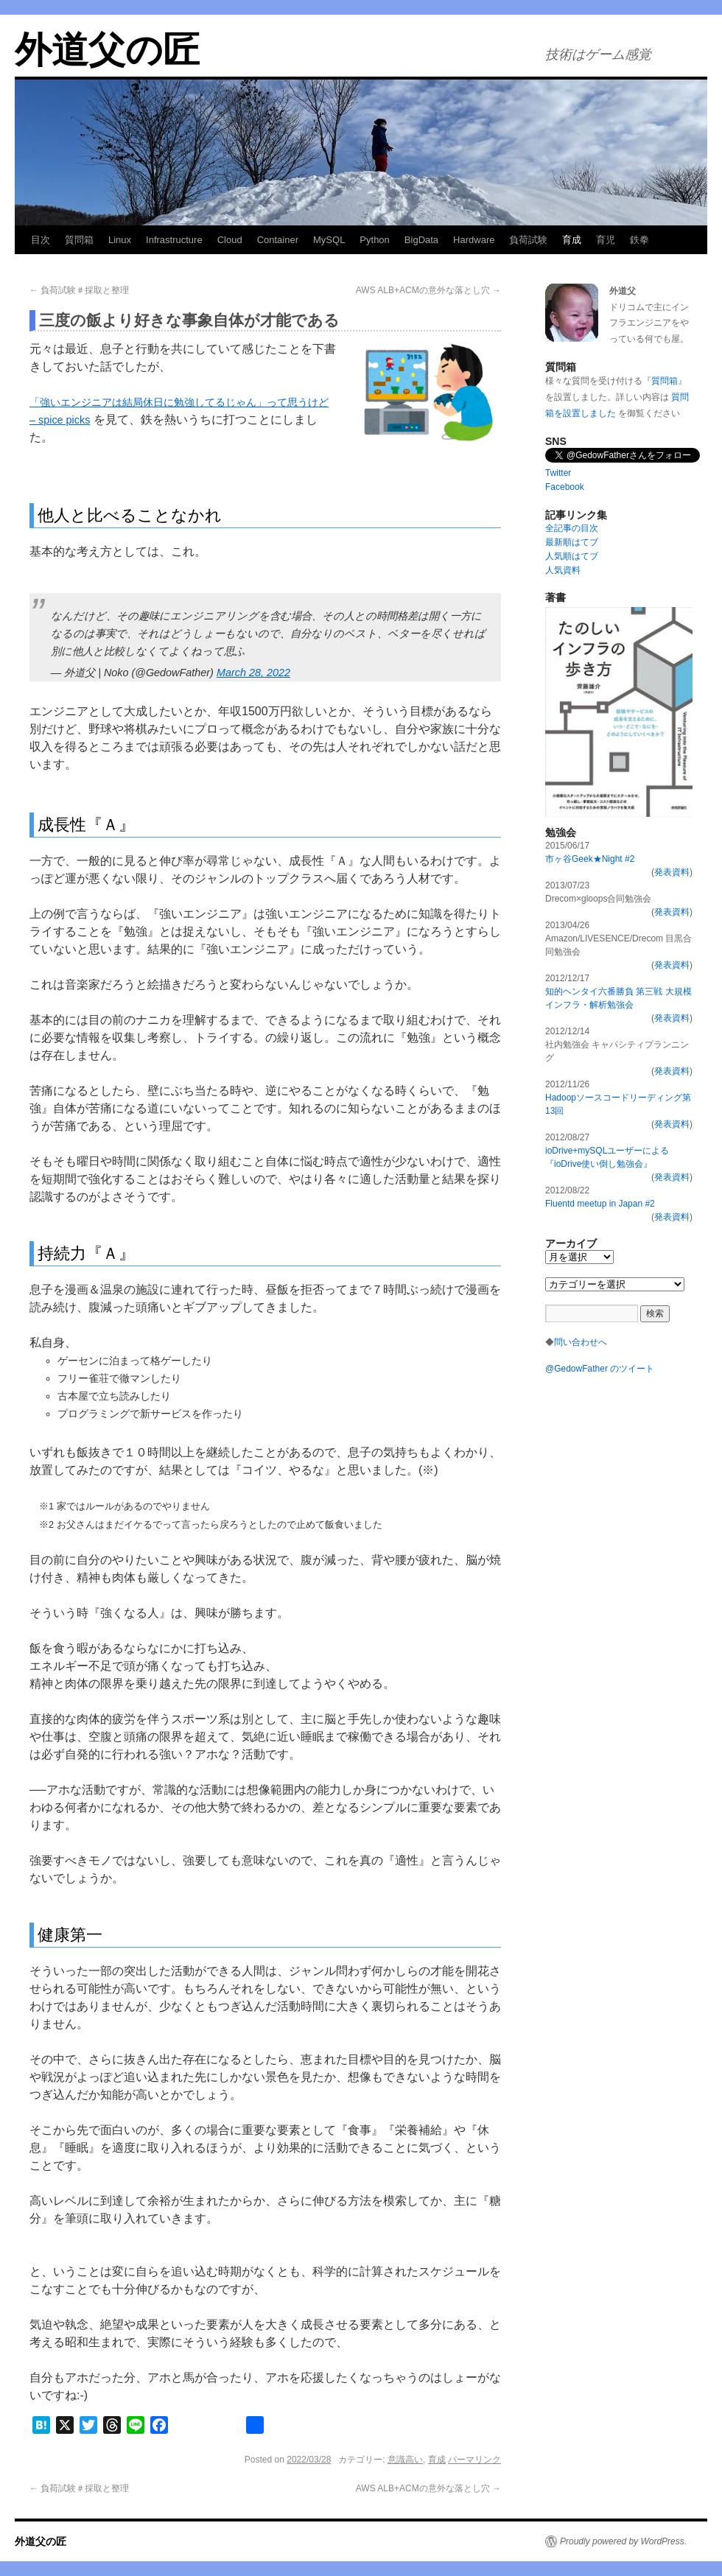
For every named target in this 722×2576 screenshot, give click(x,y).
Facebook (564, 487)
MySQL (329, 239)
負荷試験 (528, 239)
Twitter (558, 473)
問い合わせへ (580, 1342)
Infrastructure (174, 239)
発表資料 (672, 872)
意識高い (405, 2459)
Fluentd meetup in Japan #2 (600, 1203)
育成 (571, 239)
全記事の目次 (571, 528)
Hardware (473, 239)
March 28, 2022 (253, 672)
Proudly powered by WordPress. (623, 2541)
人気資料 (563, 570)
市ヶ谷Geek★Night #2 (589, 859)
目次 (40, 239)
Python (374, 239)
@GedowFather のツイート (599, 1369)
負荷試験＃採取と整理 (79, 290)
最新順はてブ (571, 542)
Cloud (229, 239)
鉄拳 (639, 239)
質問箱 (79, 239)
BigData (421, 239)
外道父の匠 (107, 50)
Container (277, 239)
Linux (119, 239)
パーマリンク (474, 2459)
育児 (605, 239)
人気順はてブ (571, 556)
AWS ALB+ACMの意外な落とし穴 (428, 290)
